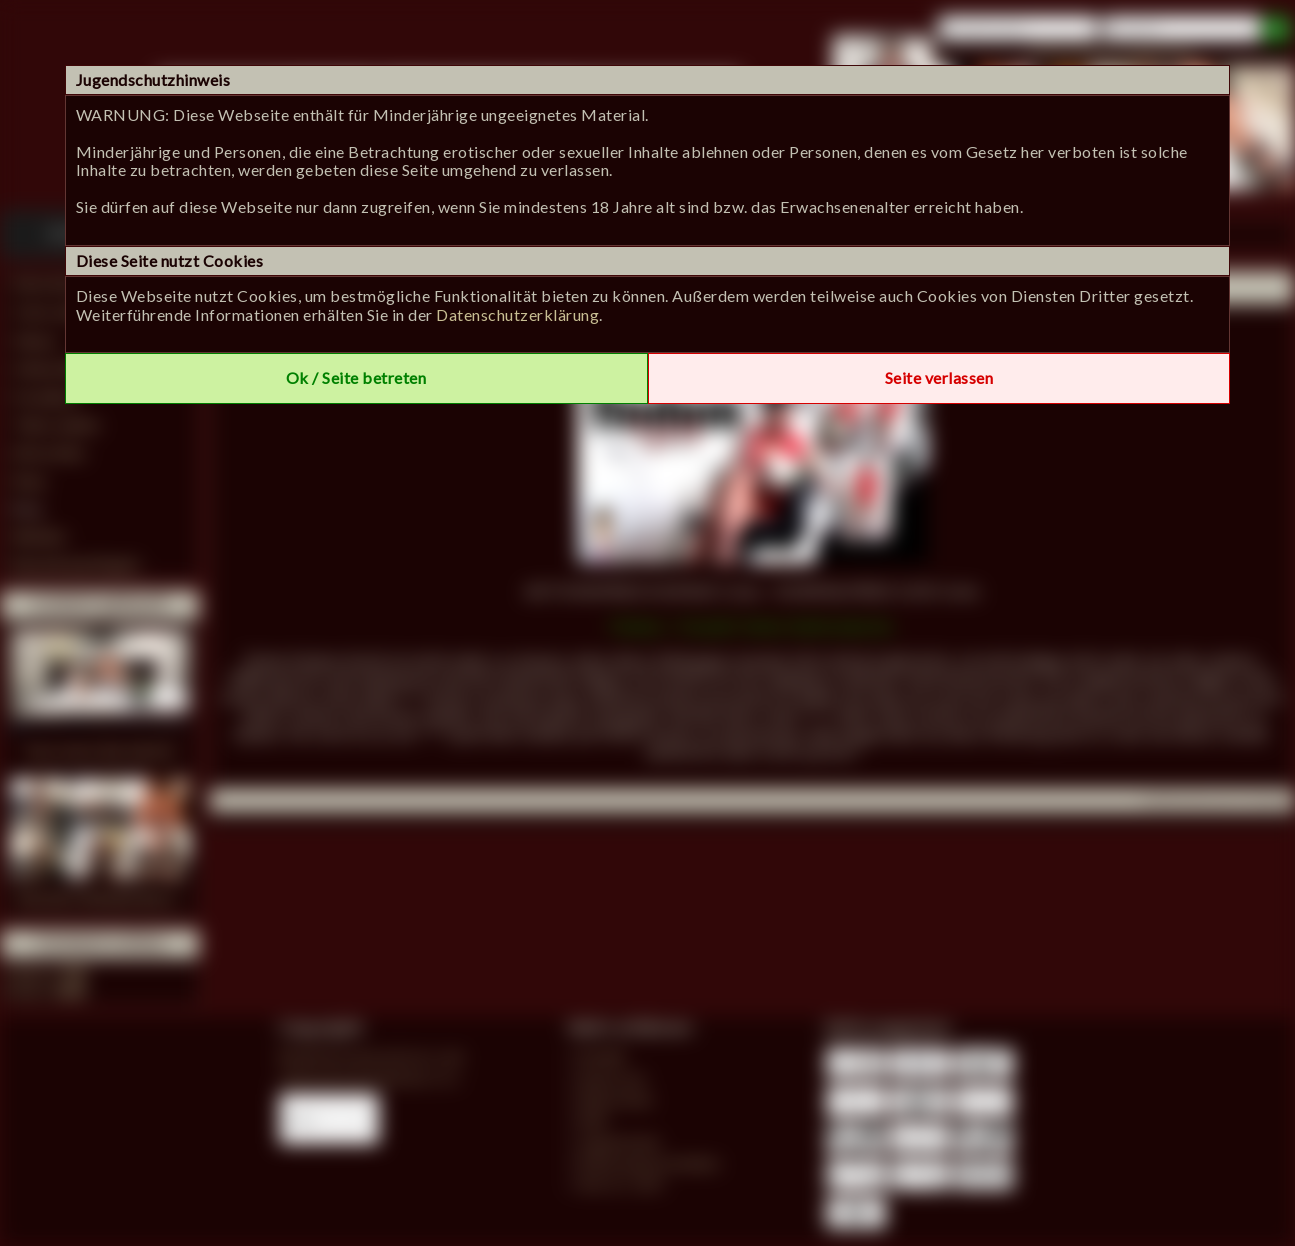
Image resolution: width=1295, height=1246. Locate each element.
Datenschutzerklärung (517, 314)
